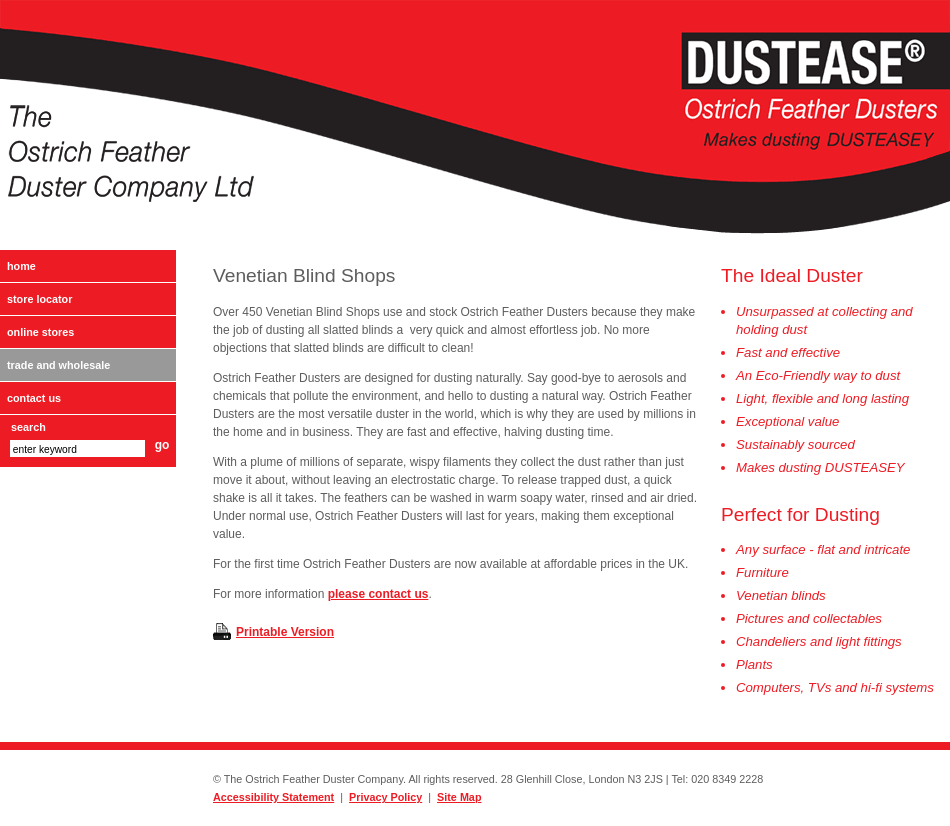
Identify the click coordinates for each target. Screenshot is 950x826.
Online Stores (40, 332)
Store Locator (39, 299)
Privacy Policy (385, 797)
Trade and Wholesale (58, 365)
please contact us (378, 594)
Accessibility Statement (273, 797)
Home (21, 266)
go (162, 445)
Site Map (459, 797)
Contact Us (34, 398)
